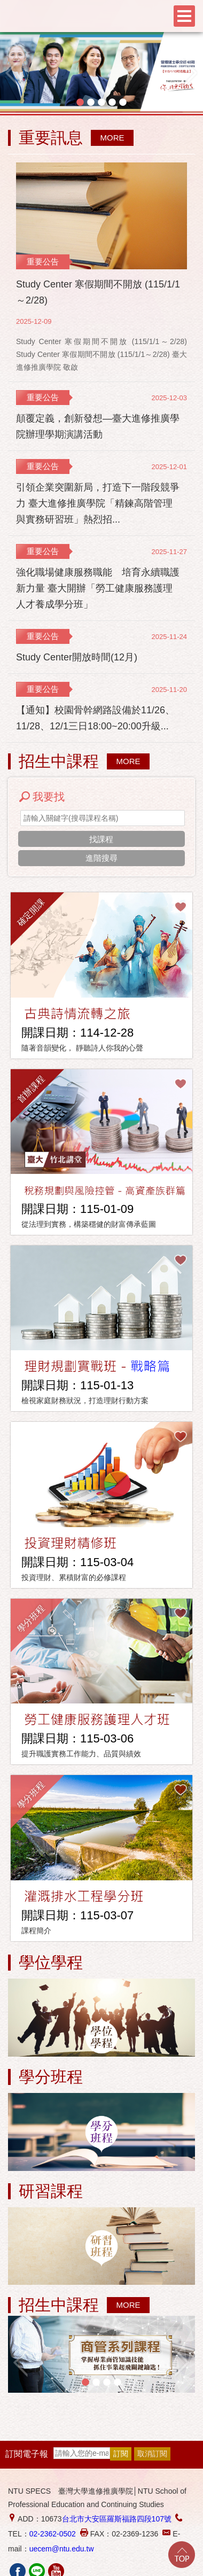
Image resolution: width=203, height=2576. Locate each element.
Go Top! (181, 2554)
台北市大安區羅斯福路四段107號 (116, 2519)
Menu (184, 16)
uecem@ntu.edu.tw (61, 2548)
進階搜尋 (101, 857)
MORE (112, 137)
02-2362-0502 (52, 2534)
